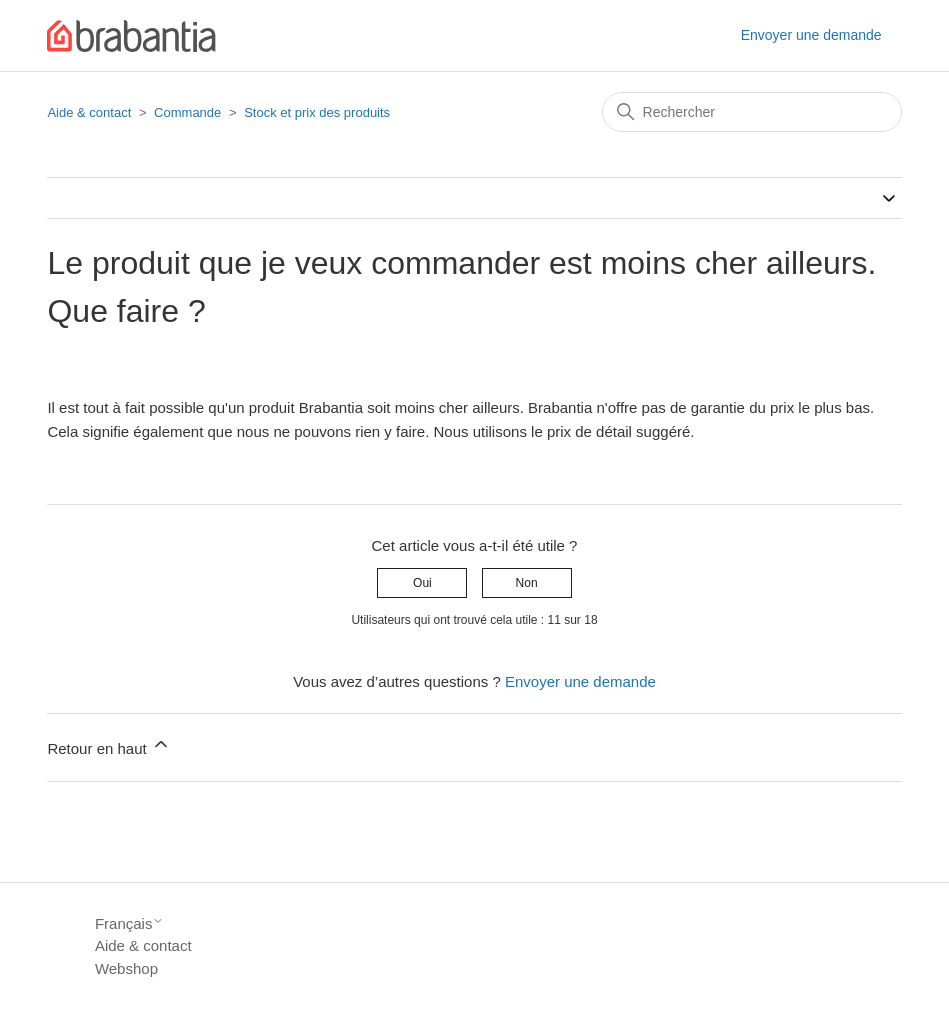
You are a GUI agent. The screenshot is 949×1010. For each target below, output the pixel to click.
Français (130, 923)
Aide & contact (89, 112)
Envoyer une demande (811, 35)
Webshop (126, 968)
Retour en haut (108, 745)
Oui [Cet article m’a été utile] (422, 583)
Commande (187, 112)
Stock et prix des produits (317, 112)
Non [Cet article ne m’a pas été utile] (527, 583)
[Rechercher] (752, 112)
